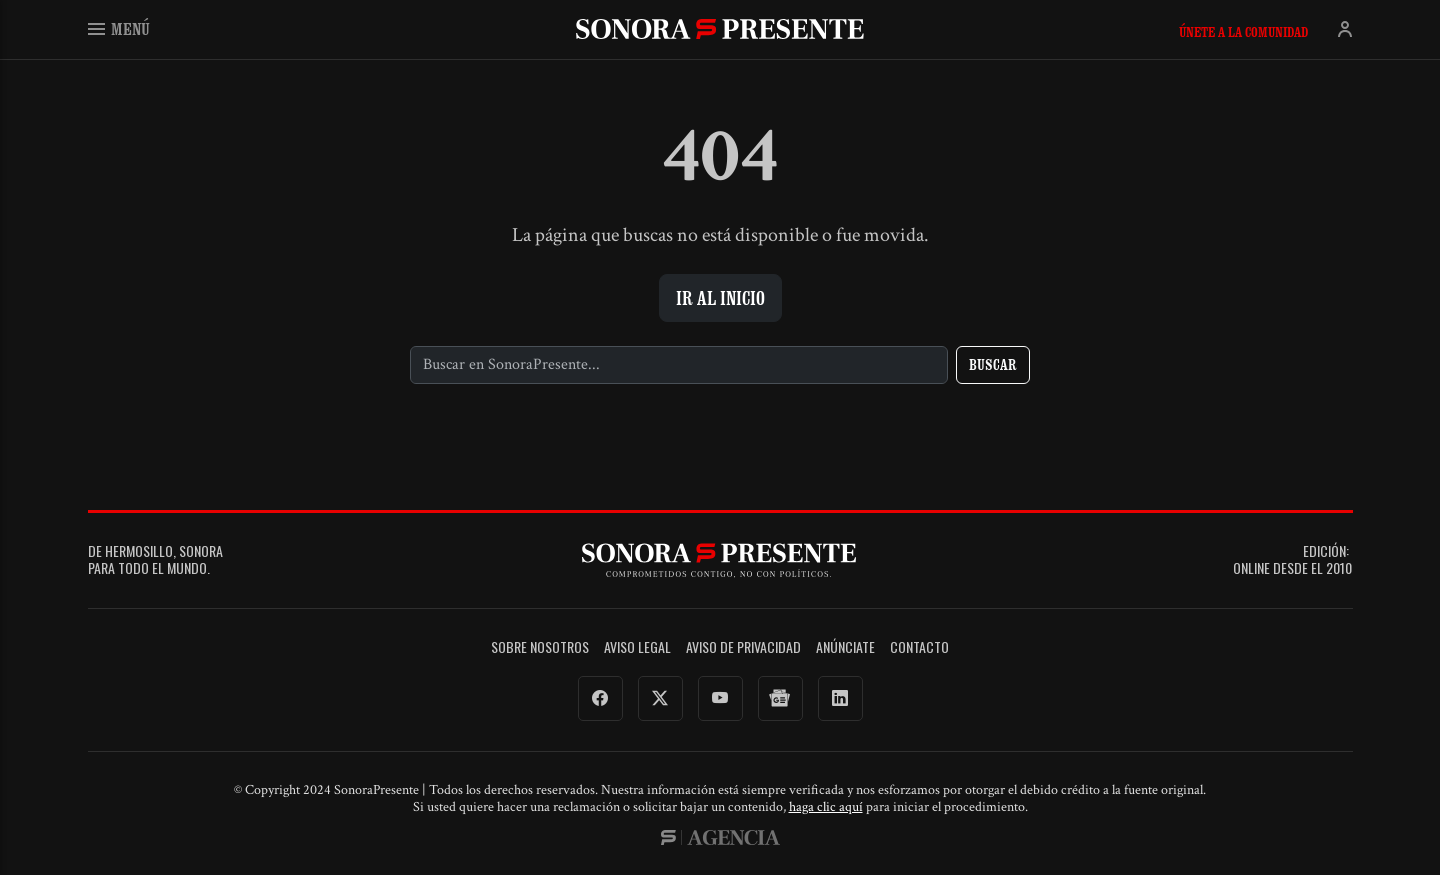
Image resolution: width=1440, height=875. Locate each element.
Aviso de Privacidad (743, 647)
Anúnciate (845, 647)
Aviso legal (637, 647)
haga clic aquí (826, 807)
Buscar (993, 364)
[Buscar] (679, 365)
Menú (119, 28)
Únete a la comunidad (1243, 32)
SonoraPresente (720, 28)
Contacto (919, 647)
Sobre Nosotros (540, 647)
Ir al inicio (720, 298)
